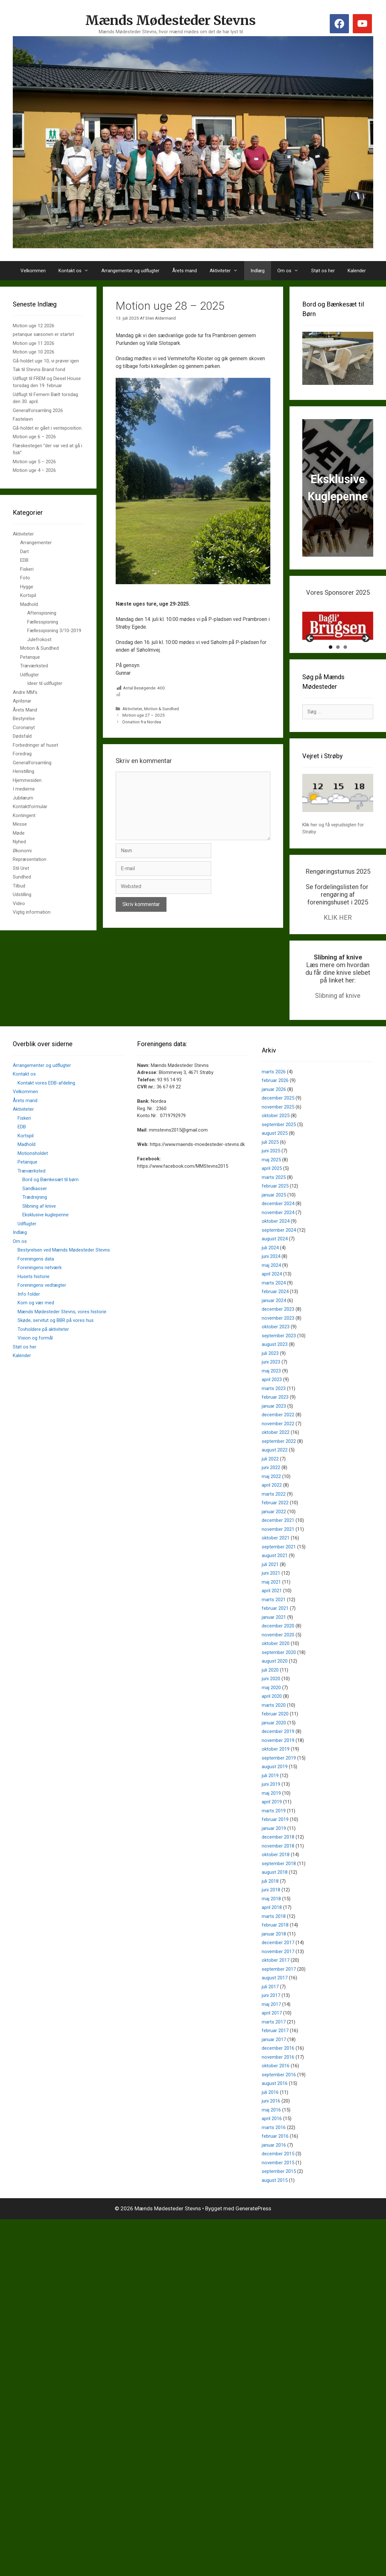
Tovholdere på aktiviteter (43, 1352)
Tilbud (19, 886)
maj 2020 (271, 1710)
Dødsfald (22, 736)
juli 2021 (270, 1587)
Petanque (30, 657)
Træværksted (34, 666)
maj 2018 (271, 1921)
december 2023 (278, 1332)
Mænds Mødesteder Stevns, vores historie (62, 1334)
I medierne (24, 789)
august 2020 (275, 1684)
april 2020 (272, 1719)
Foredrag (22, 754)
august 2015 (275, 2203)
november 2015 (278, 2185)
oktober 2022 (276, 1455)
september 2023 (279, 1358)
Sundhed (22, 877)
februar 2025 (275, 1209)
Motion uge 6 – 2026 (34, 437)
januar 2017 (274, 2062)
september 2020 (279, 1675)
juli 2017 (270, 2009)
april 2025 (272, 1191)
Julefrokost (39, 639)
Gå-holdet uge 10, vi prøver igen (46, 361)
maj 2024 (271, 1288)
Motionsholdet (33, 1176)
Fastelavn (23, 419)
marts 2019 (274, 1833)
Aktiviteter (227, 270)
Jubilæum (23, 798)
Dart (24, 551)
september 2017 (279, 1992)
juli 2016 (270, 2115)
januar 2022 (274, 1534)
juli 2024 (270, 1270)
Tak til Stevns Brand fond (39, 369)
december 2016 (278, 2071)
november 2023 (278, 1341)
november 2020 (278, 1657)
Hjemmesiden (27, 780)
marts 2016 (274, 2150)
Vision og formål (35, 1361)
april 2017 (272, 2036)
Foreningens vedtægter (42, 1308)
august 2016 (275, 2106)
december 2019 (278, 1754)
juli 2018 (270, 1904)
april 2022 (272, 1508)
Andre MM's (25, 692)
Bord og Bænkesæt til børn (50, 1202)
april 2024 (272, 1297)
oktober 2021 (276, 1560)
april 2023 (272, 1402)
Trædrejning (34, 1220)
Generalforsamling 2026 (38, 410)
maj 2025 (271, 1182)
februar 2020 (275, 1736)
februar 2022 (275, 1525)
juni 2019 (271, 1807)
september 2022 (279, 1464)
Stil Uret (21, 868)
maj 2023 (271, 1393)
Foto (25, 578)
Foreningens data (36, 1281)
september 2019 (279, 1781)
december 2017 (278, 1965)
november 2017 (278, 1974)
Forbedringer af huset (35, 745)
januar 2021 (274, 1640)
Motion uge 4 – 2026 (34, 470)
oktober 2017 (276, 1983)
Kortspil (28, 595)
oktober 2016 (276, 2088)
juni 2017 (271, 2018)
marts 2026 (274, 1094)
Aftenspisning (41, 613)
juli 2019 (270, 1798)
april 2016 (272, 2141)
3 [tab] (345, 670)
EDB (24, 560)
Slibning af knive (337, 1018)
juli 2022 (270, 1481)
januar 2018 (274, 1957)
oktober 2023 (276, 1349)
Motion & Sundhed (161, 708)
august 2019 (275, 1789)
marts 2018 (274, 1939)
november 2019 (278, 1763)
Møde (19, 833)
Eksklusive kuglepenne (45, 1237)
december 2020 (278, 1648)
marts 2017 (274, 2044)
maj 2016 (271, 2132)
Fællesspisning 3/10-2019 (54, 630)
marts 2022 (274, 1517)
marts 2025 (274, 1200)
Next (365, 661)
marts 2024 (274, 1305)
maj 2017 (271, 2027)
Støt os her (323, 271)
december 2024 (278, 1226)
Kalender (357, 271)
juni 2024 (271, 1279)
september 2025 (279, 1147)
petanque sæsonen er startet (43, 334)
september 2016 (279, 2097)
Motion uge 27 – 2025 (143, 715)
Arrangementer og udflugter (130, 271)
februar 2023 (275, 1420)
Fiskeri (27, 569)
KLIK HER (338, 940)
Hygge (26, 587)
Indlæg (258, 271)
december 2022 (278, 1437)
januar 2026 (274, 1112)
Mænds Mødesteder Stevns (170, 20)
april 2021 (272, 1613)
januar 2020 (274, 1745)
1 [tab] (330, 670)
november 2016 (278, 2080)
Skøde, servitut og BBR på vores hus (56, 1343)
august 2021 (275, 1578)
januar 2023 (274, 1429)
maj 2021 (271, 1605)
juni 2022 (271, 1490)
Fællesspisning (42, 622)
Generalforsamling (32, 763)
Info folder (29, 1317)
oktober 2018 (276, 1877)
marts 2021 (274, 1622)
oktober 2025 (276, 1138)
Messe (20, 824)
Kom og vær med (36, 1325)
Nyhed (19, 842)
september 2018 (279, 1886)
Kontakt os (76, 270)
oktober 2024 (276, 1244)
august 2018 (275, 1895)
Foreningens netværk (40, 1290)
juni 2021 (271, 1596)
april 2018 (272, 1930)
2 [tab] (338, 670)
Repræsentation (29, 859)
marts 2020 (274, 1728)
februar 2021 (275, 1631)
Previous (310, 661)
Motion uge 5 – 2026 (34, 462)
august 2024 (275, 1261)
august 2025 (275, 1156)
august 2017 (275, 2000)
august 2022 (275, 1472)
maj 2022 (271, 1499)
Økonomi (22, 851)
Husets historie (34, 1299)
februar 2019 (275, 1842)
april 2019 (272, 1824)
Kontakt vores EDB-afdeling (46, 1106)
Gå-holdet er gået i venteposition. (47, 428)
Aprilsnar (22, 701)
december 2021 (278, 1543)
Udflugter (29, 675)
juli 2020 (270, 1693)
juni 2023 (271, 1384)
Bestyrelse (24, 718)
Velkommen (33, 271)
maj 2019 (271, 1816)
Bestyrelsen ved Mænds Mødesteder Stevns (64, 1273)
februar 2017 (275, 2053)
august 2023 (275, 1367)
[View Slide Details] (337, 626)
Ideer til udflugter (44, 683)
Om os (291, 270)
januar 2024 (274, 1323)
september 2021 (279, 1569)
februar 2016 (275, 2159)
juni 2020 (271, 1701)
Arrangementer (36, 542)
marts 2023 (274, 1411)
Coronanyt (24, 727)
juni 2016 (271, 2124)
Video (19, 903)
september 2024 (279, 1253)
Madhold (29, 604)
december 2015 (278, 2176)
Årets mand (184, 271)
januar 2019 (274, 1851)
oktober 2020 (276, 1666)
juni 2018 (271, 1912)
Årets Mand (25, 710)
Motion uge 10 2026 (33, 352)
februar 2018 (275, 1948)
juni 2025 (271, 1173)
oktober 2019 (276, 1772)
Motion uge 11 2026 (33, 343)
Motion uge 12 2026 (33, 326)
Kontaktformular (30, 806)
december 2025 (278, 1121)
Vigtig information (31, 912)
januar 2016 (274, 2168)
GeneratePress (253, 2231)
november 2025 (278, 1130)
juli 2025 (270, 1165)
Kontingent (24, 815)
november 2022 (278, 1446)
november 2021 (278, 1552)
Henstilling (23, 771)
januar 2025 (274, 1217)
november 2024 (278, 1235)
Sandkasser (34, 1211)
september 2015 (279, 2194)
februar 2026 (275, 1103)
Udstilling (22, 894)
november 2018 (278, 1869)
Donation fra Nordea (141, 721)
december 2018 (278, 1860)
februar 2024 (275, 1314)
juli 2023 (270, 1376)
